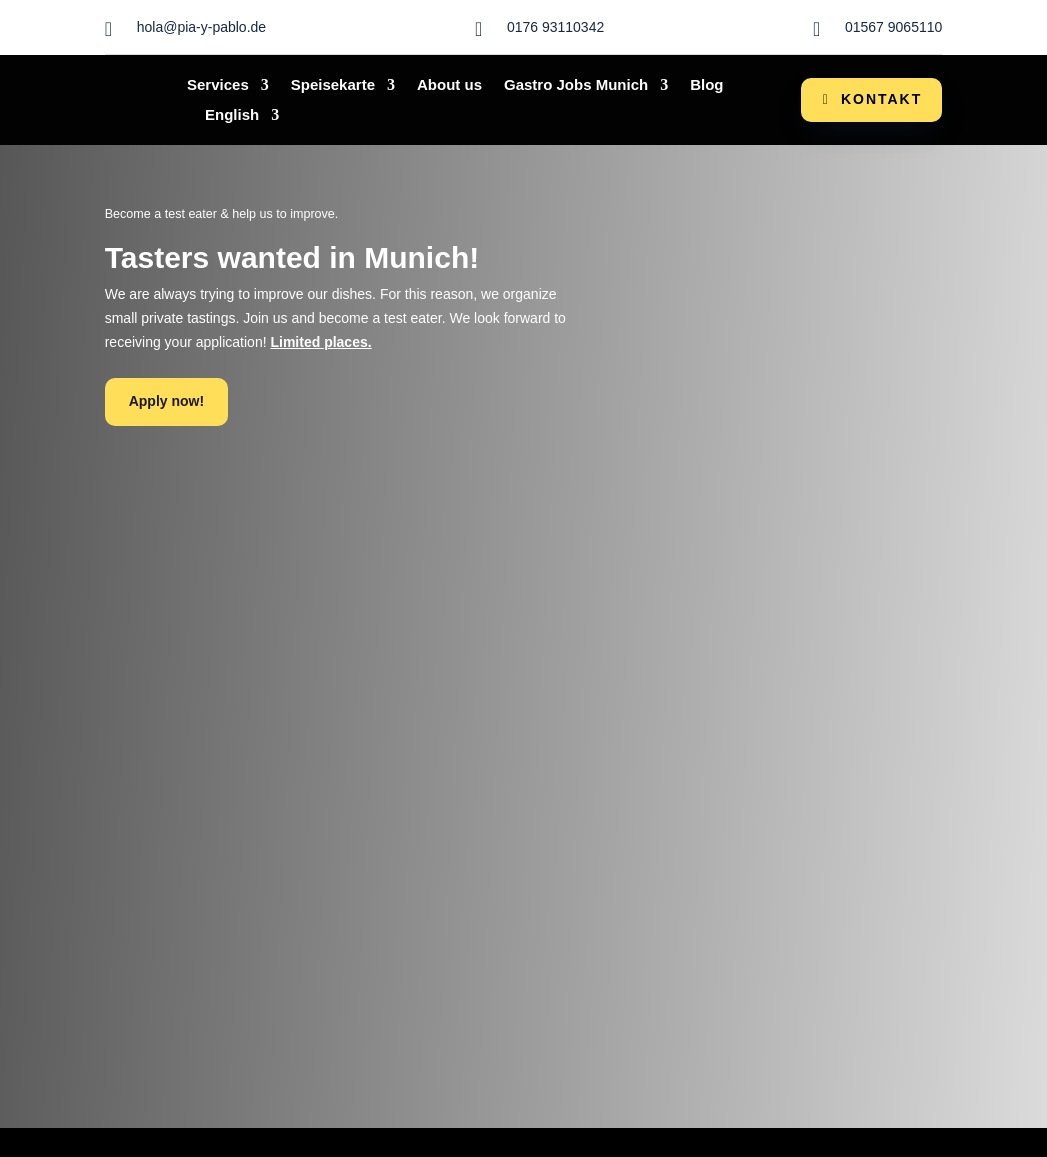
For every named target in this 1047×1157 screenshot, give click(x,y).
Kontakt (881, 99)
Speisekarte (333, 85)
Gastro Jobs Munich (576, 85)
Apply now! (166, 401)
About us (449, 85)
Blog (706, 85)
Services (218, 85)
